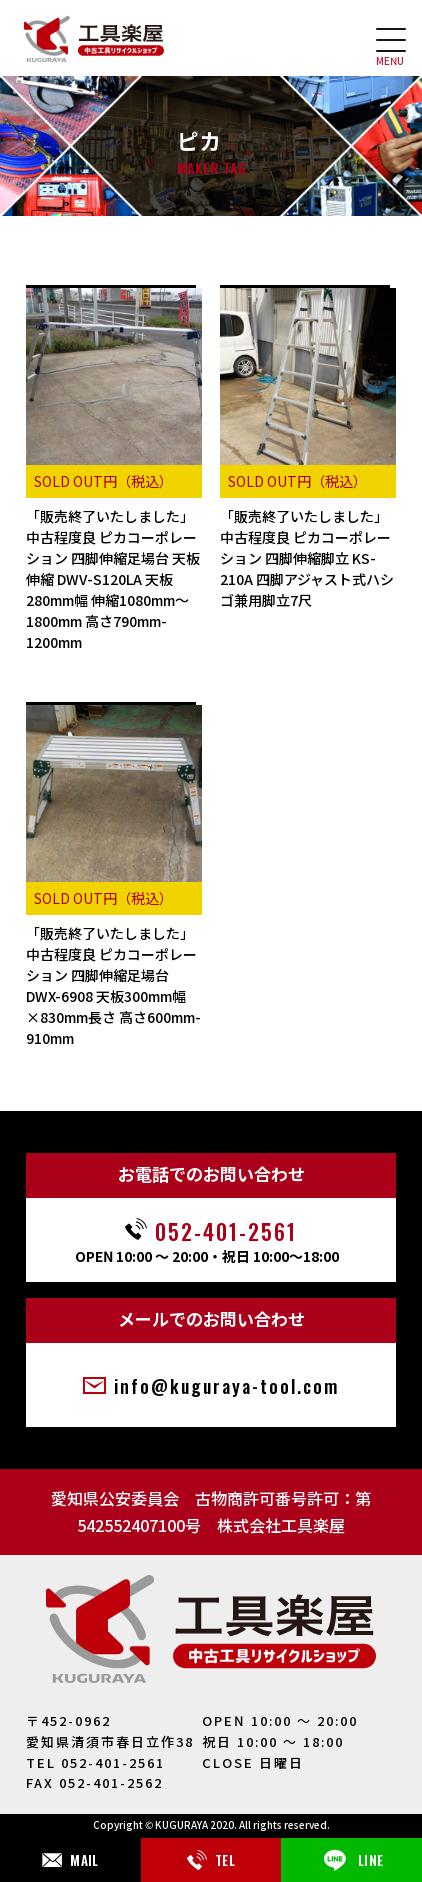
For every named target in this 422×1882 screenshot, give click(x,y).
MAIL (70, 1860)
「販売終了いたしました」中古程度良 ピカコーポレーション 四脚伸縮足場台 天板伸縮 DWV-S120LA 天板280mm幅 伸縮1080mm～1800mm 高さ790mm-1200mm (113, 579)
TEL (211, 1860)
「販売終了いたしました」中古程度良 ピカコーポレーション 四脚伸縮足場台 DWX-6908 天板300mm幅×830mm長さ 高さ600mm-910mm (113, 985)
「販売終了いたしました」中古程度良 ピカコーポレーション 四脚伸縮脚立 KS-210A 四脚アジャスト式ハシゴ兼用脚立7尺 (307, 558)
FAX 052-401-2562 (94, 1782)
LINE (351, 1860)
